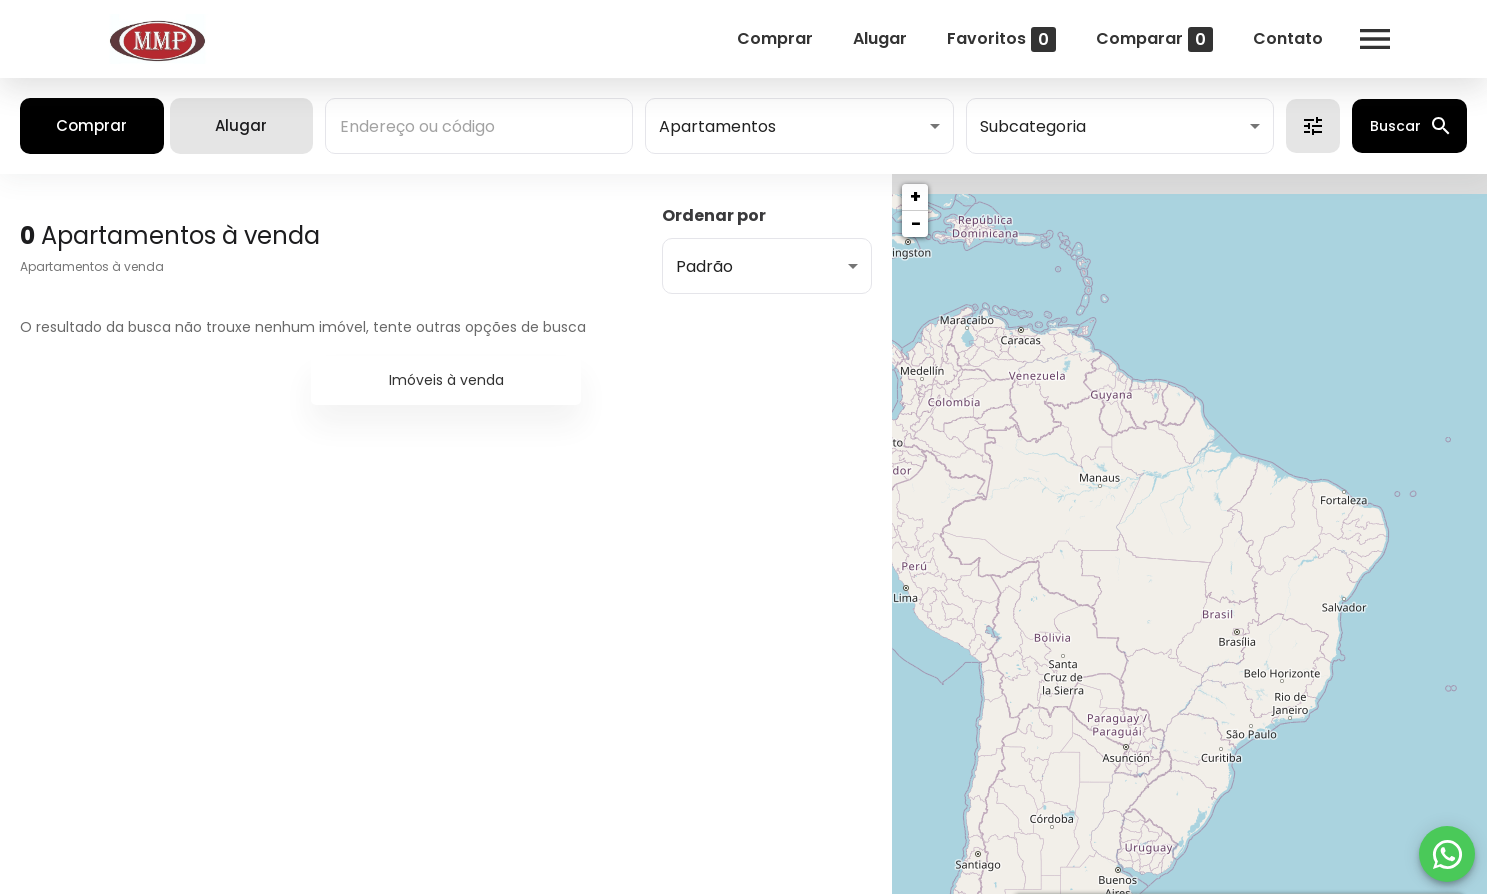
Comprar (775, 38)
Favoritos (1001, 39)
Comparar (1154, 39)
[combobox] (479, 126)
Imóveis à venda (446, 380)
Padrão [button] (704, 266)
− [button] (916, 223)
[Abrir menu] (1375, 39)
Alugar (880, 38)
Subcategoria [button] (1033, 126)
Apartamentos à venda (92, 266)
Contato (1288, 38)
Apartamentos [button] (717, 126)
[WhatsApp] (1447, 854)
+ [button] (915, 196)
